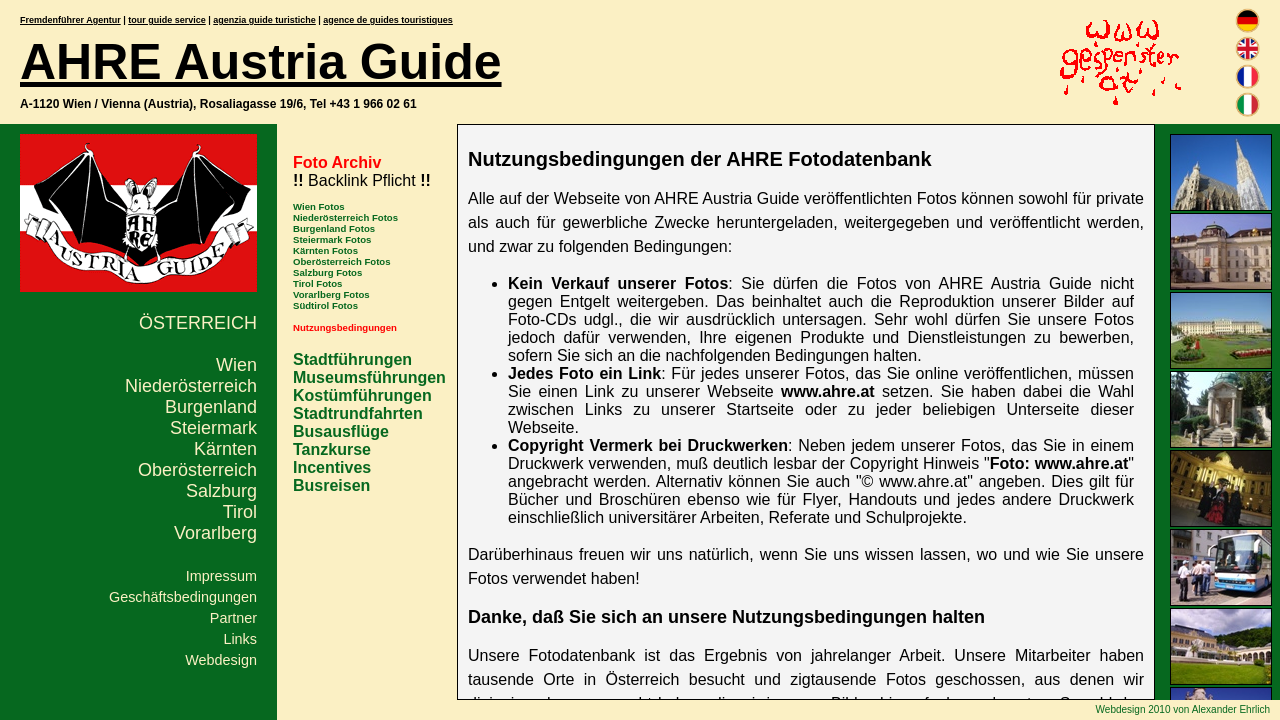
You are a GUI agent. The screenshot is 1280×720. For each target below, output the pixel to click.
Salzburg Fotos (327, 272)
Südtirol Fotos (325, 305)
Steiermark (213, 428)
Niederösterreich (191, 386)
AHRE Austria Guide (261, 62)
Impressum (221, 576)
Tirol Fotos (317, 283)
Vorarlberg (215, 533)
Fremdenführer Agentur (70, 20)
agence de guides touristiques (388, 20)
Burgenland (211, 407)
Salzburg (221, 491)
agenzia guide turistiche (264, 20)
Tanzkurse (332, 449)
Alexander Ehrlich (1231, 709)
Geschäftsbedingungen (183, 597)
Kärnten (225, 449)
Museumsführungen (369, 377)
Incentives (332, 467)
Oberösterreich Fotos (342, 261)
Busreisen (331, 485)
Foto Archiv (337, 162)
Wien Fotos (319, 206)
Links (240, 639)
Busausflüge (341, 431)
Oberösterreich (197, 470)
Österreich (198, 323)
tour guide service (167, 20)
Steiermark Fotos (332, 239)
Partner (233, 618)
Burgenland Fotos (334, 228)
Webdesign (221, 660)
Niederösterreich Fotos (345, 217)
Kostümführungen (362, 395)
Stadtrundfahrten (358, 413)
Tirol (240, 512)
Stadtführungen (352, 359)
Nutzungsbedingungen (345, 327)
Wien (236, 365)
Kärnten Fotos (325, 250)
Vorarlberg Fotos (331, 294)
